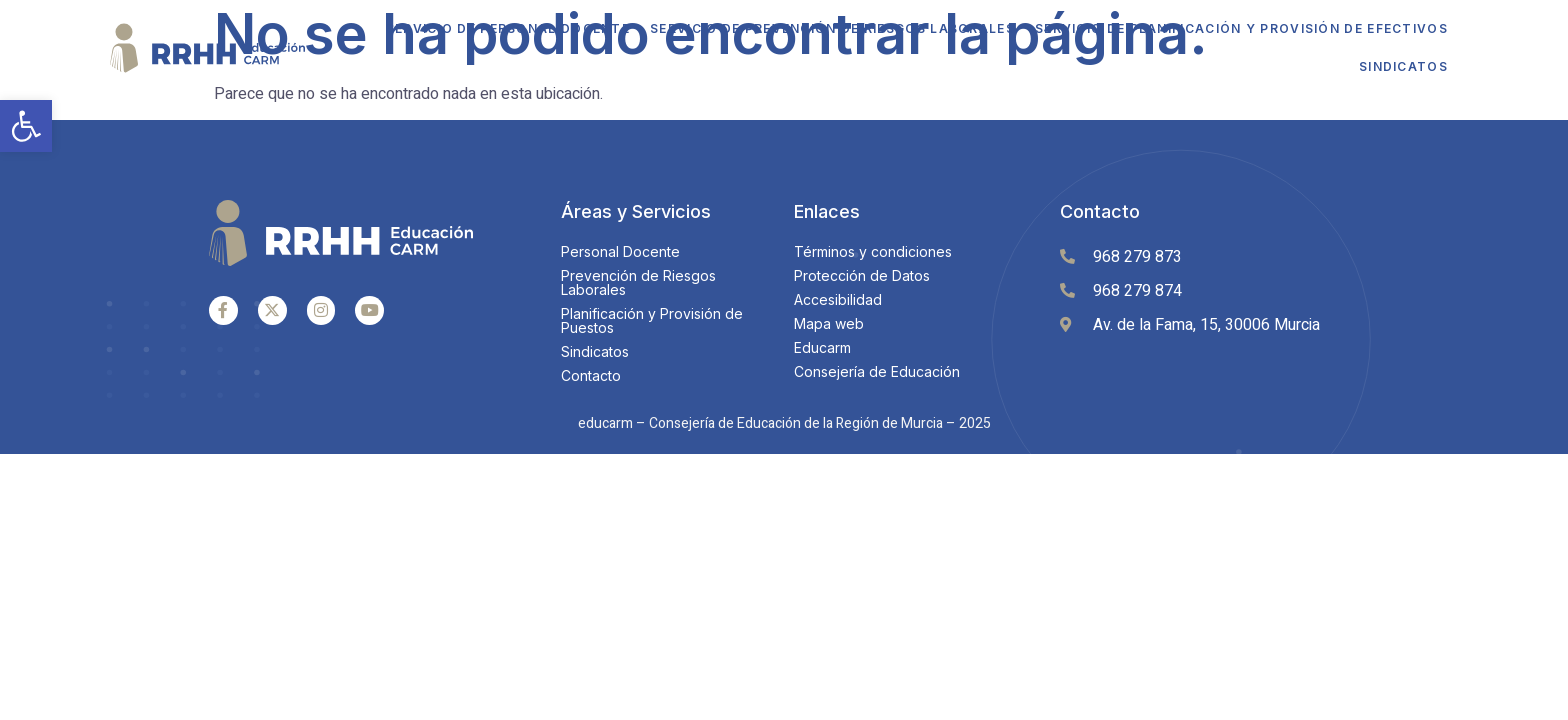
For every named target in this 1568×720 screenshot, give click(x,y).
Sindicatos (1403, 66)
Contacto (1100, 211)
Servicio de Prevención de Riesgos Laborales (832, 28)
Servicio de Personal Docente (508, 28)
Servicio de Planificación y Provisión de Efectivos (1241, 28)
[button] (26, 126)
